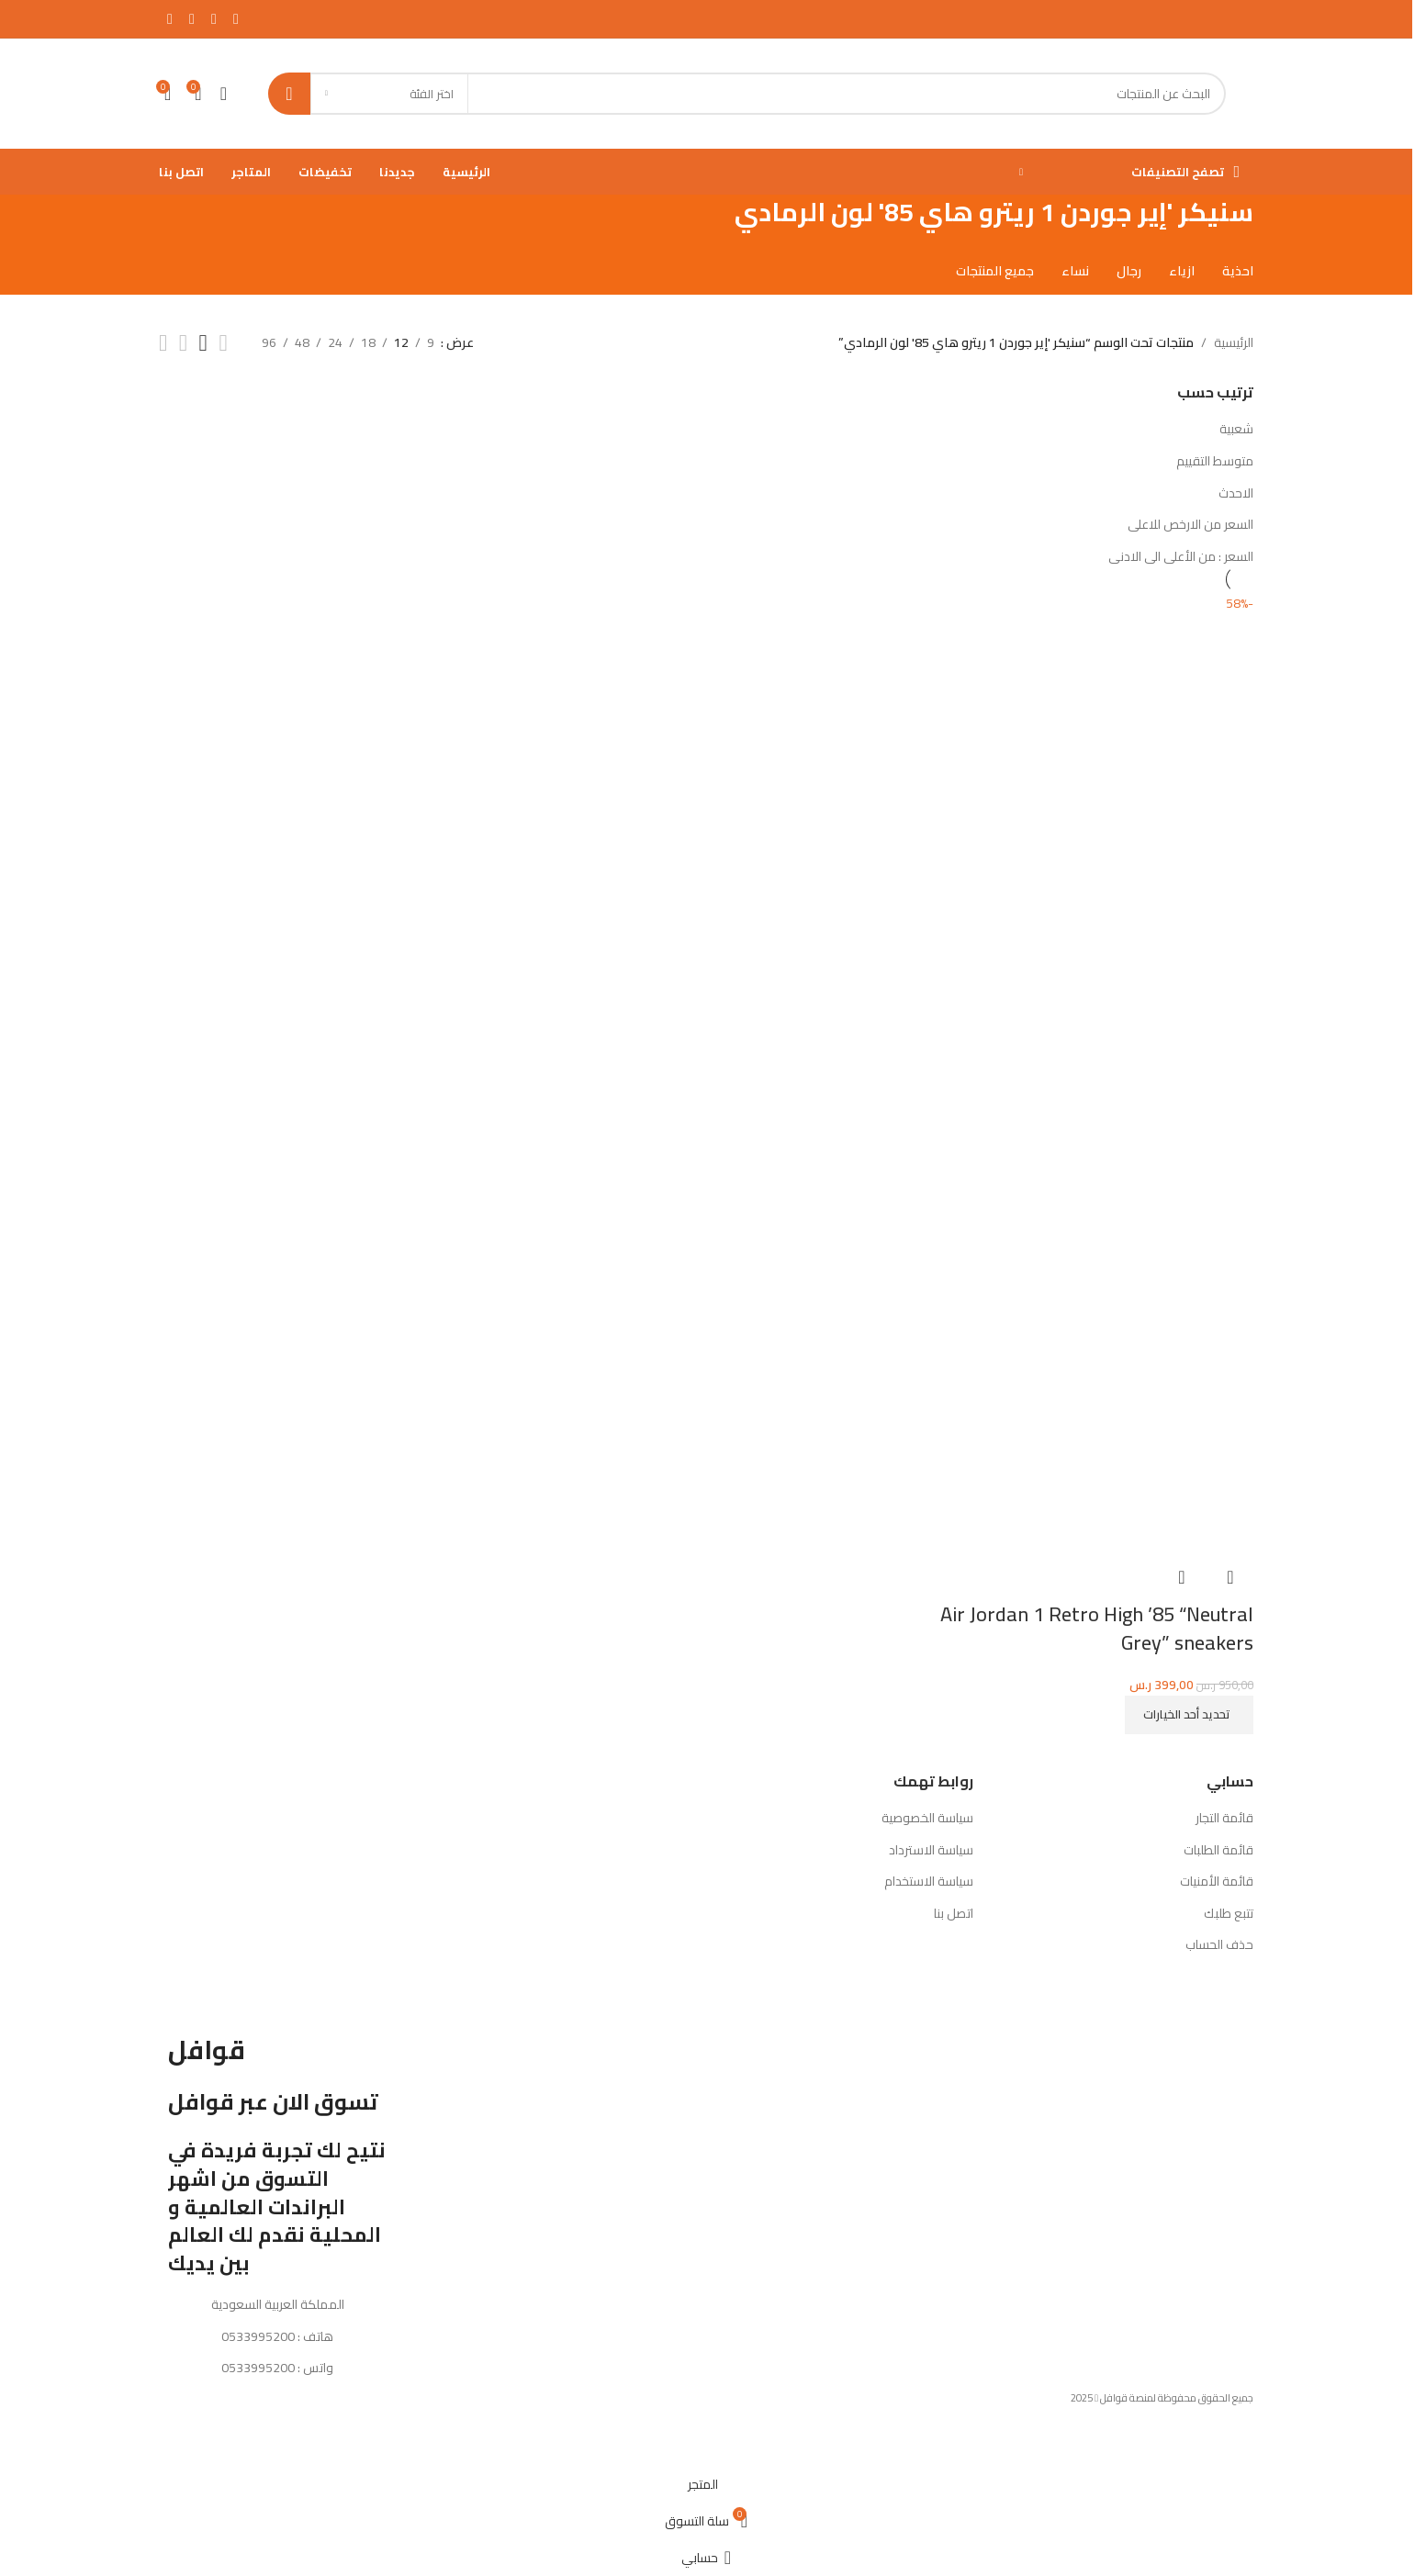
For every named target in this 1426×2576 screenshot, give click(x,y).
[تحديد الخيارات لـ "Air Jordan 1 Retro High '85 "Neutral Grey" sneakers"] (1189, 1714)
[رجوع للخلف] (1276, 222)
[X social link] (214, 18)
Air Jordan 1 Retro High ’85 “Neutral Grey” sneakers (1096, 1627)
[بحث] (747, 94)
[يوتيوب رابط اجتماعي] (170, 18)
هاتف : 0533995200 (277, 2335)
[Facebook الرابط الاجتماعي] (236, 18)
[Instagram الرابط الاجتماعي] (192, 18)
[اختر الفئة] (389, 93)
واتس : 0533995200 (277, 2368)
